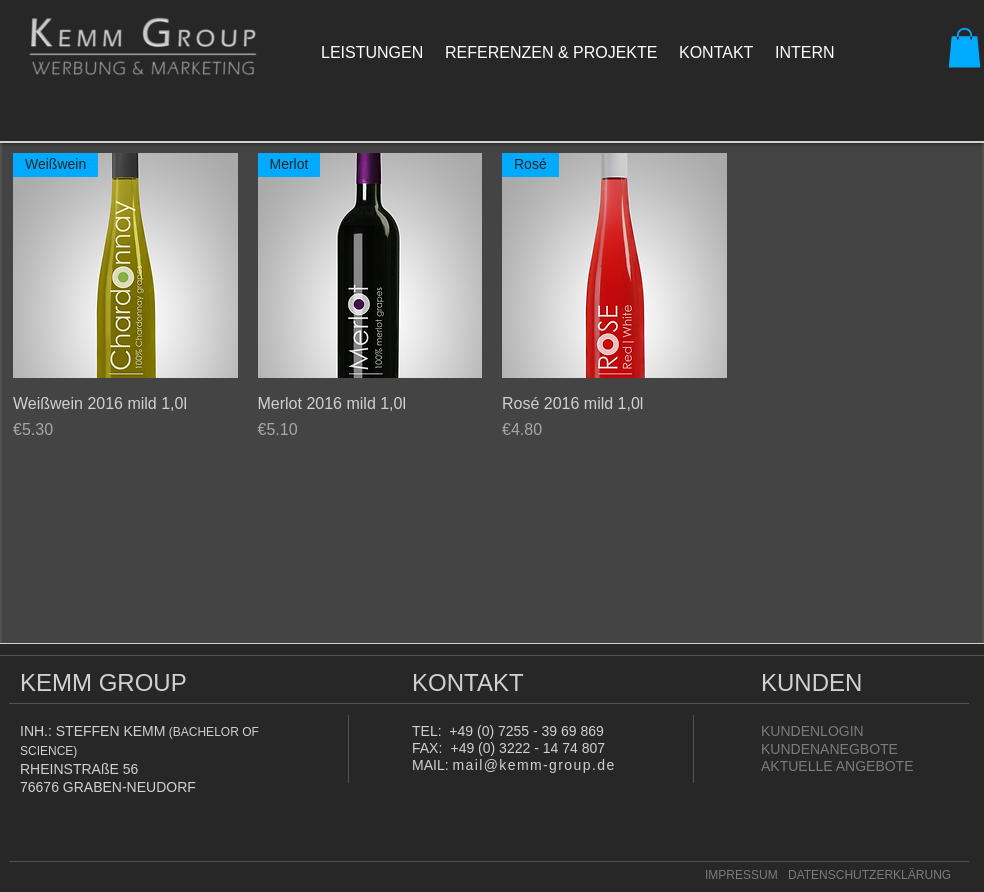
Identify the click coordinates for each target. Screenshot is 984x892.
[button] (964, 47)
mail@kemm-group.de (533, 765)
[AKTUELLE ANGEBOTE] (837, 766)
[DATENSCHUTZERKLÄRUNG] (875, 876)
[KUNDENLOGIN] (826, 731)
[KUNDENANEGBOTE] (829, 749)
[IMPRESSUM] (741, 876)
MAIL (428, 765)
